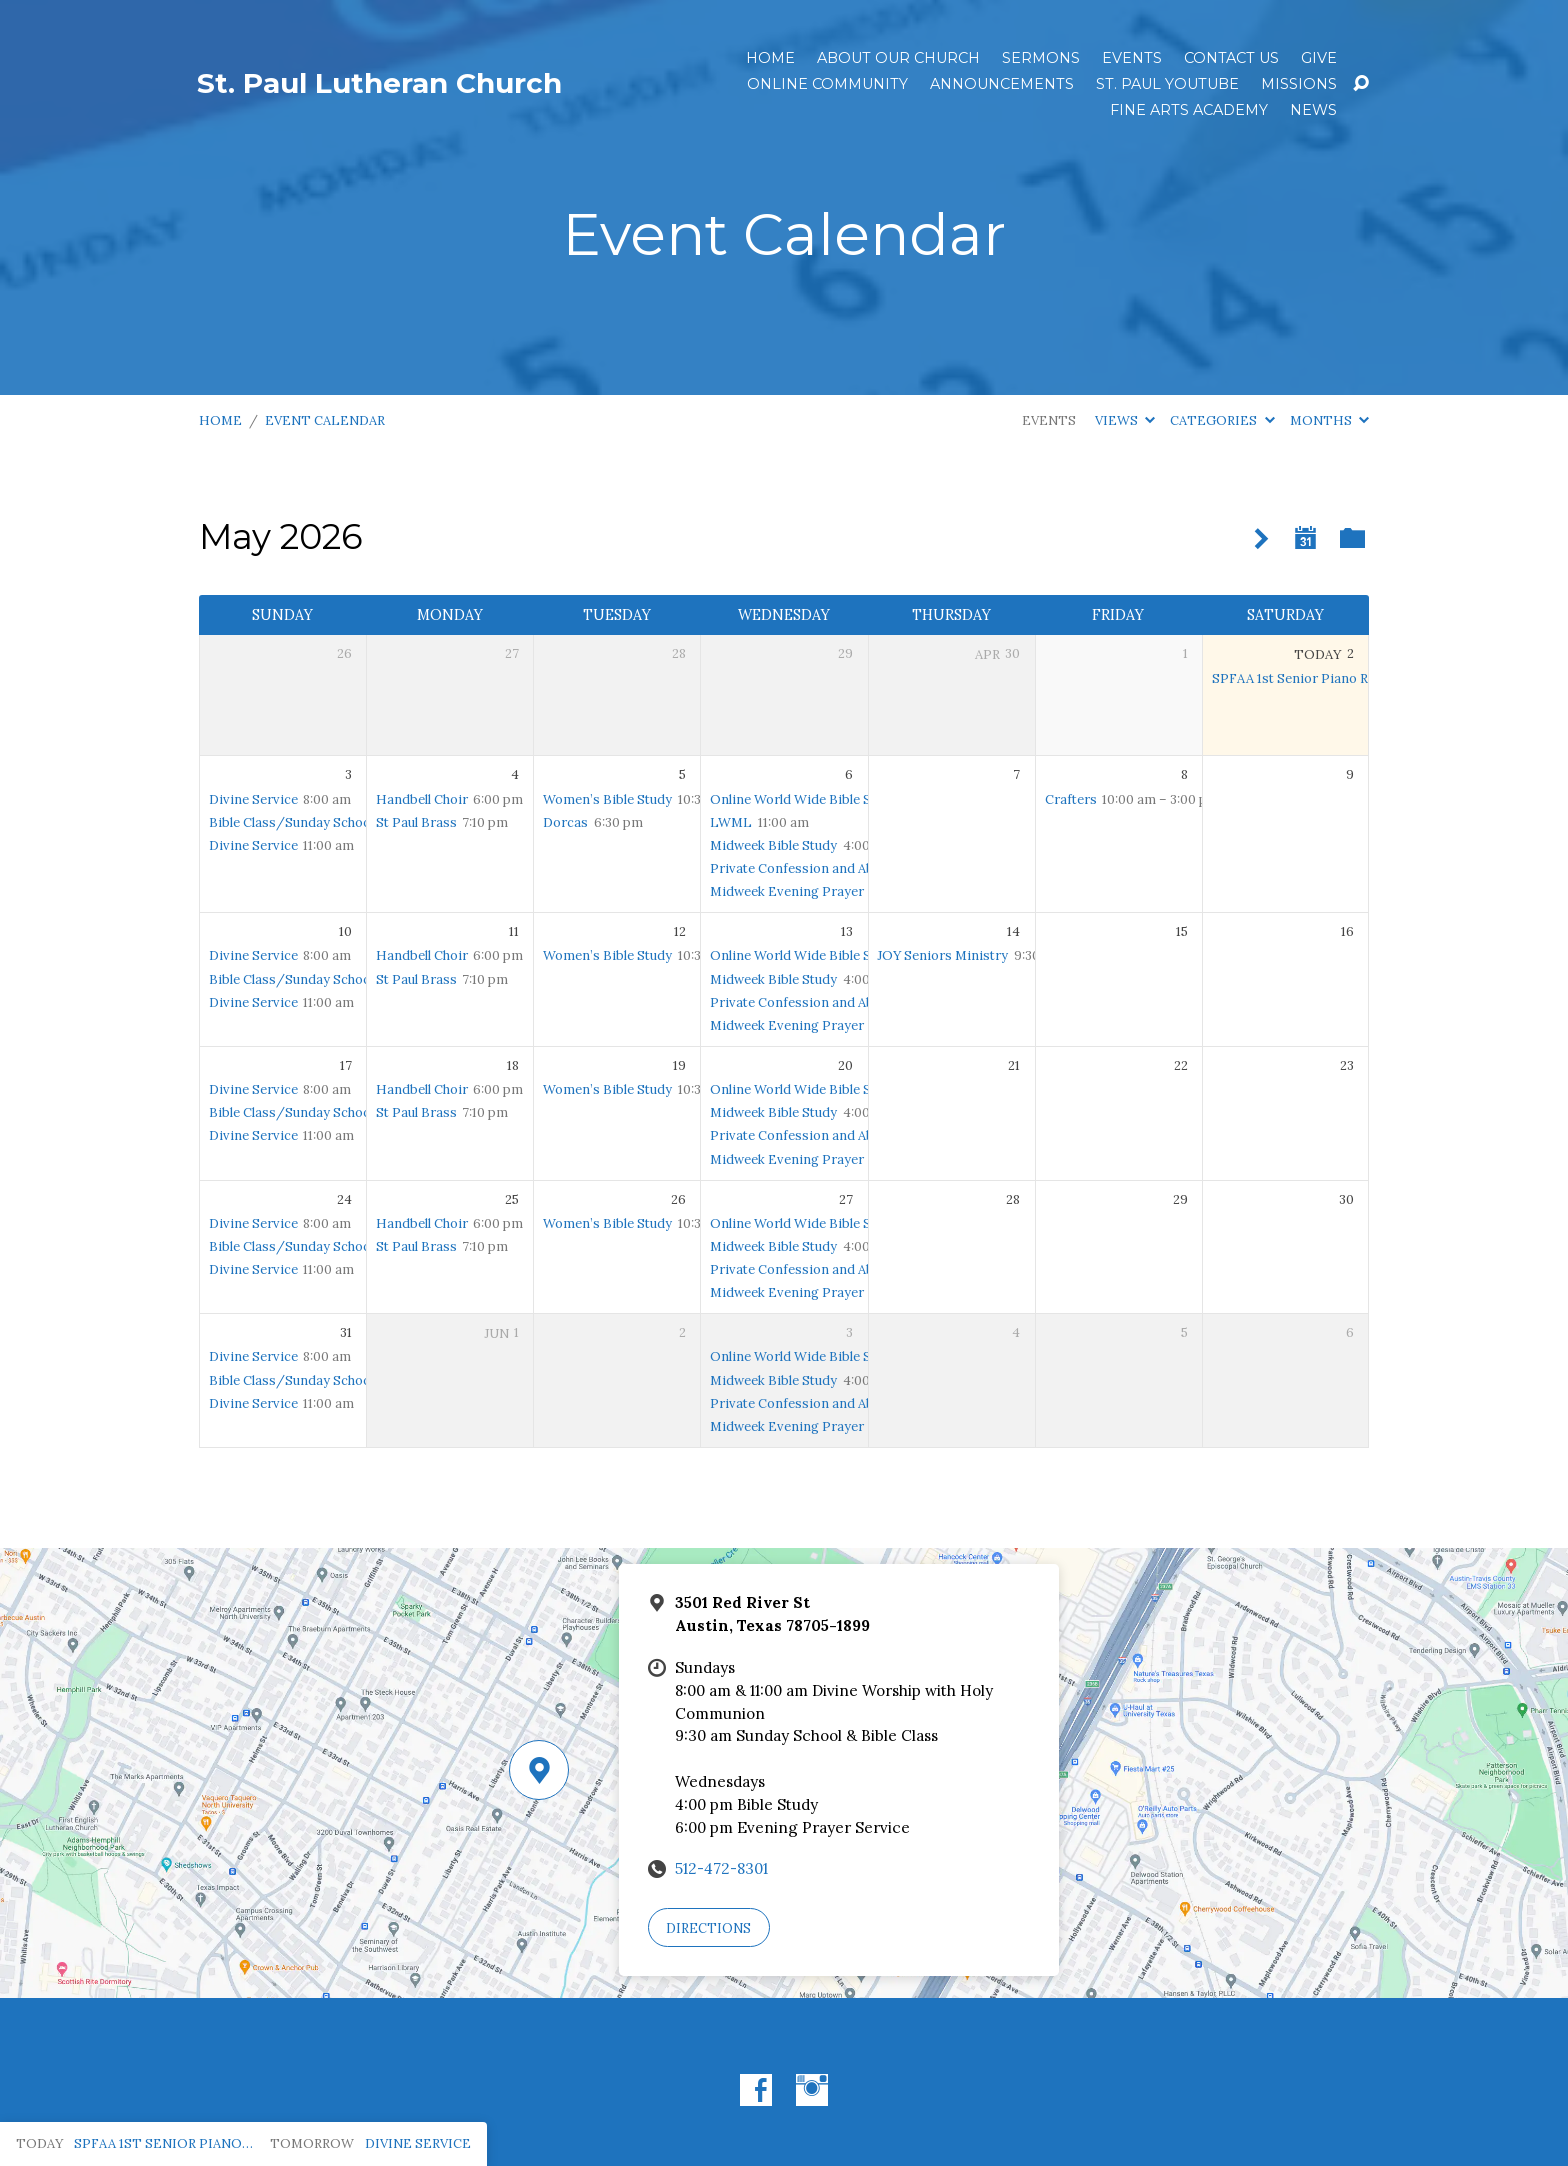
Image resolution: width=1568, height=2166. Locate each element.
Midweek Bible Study (773, 845)
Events (1132, 58)
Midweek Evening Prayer (787, 891)
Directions (708, 1928)
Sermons (1041, 58)
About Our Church (898, 58)
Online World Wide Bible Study (804, 799)
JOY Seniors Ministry (942, 955)
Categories (1222, 420)
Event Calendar (325, 420)
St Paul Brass (416, 822)
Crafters (1071, 799)
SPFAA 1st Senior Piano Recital (1306, 678)
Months (1329, 420)
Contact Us (1231, 58)
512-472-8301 (721, 1868)
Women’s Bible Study (607, 799)
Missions (1299, 84)
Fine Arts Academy (1189, 110)
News (1313, 110)
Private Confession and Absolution (817, 868)
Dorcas (565, 822)
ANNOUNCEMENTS (1002, 84)
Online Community (827, 84)
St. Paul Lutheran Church (379, 83)
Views (1125, 420)
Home (770, 58)
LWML (731, 822)
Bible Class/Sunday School (291, 822)
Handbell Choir (422, 799)
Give (1319, 58)
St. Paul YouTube (1167, 84)
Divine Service (253, 799)
